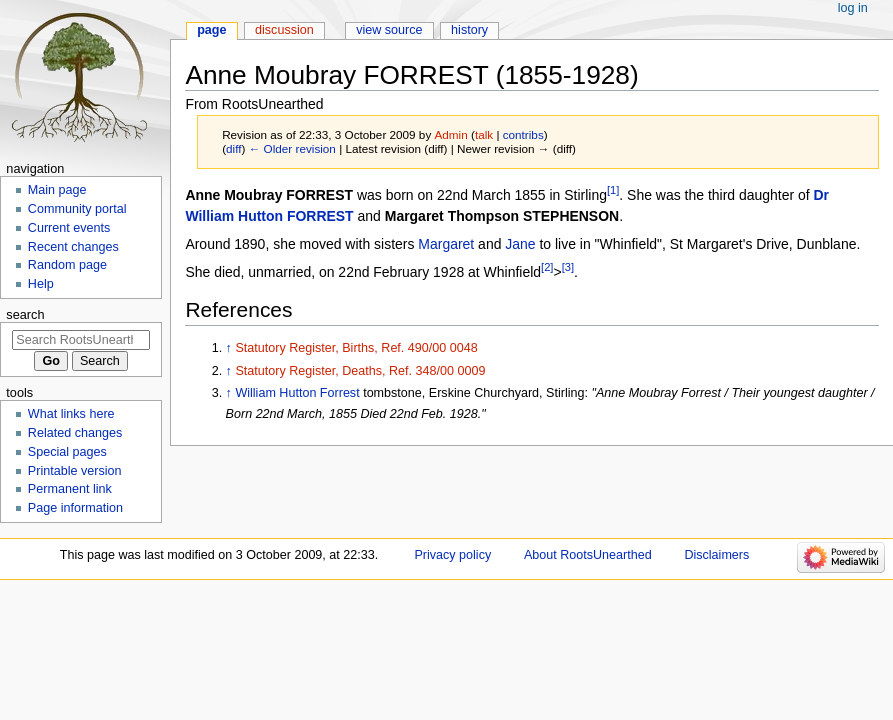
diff (233, 148)
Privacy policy (452, 555)
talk (484, 134)
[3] (568, 267)
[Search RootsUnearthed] (80, 340)
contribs (523, 134)
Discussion (284, 30)
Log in (853, 8)
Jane (520, 244)
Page (211, 30)
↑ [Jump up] (229, 348)
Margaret (446, 244)
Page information (75, 508)
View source (389, 30)
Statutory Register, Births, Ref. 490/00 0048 (356, 348)
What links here (71, 414)
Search (25, 314)
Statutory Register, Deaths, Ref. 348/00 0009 (360, 371)
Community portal (77, 209)
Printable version (75, 471)
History (469, 30)
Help (41, 284)
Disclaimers (716, 555)
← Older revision (292, 148)
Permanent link (70, 489)
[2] (547, 267)
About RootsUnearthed (588, 555)
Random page (67, 265)
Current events (69, 228)
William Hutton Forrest (297, 393)
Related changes (75, 433)
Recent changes (73, 247)
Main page (57, 190)
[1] (613, 190)
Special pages (67, 452)
